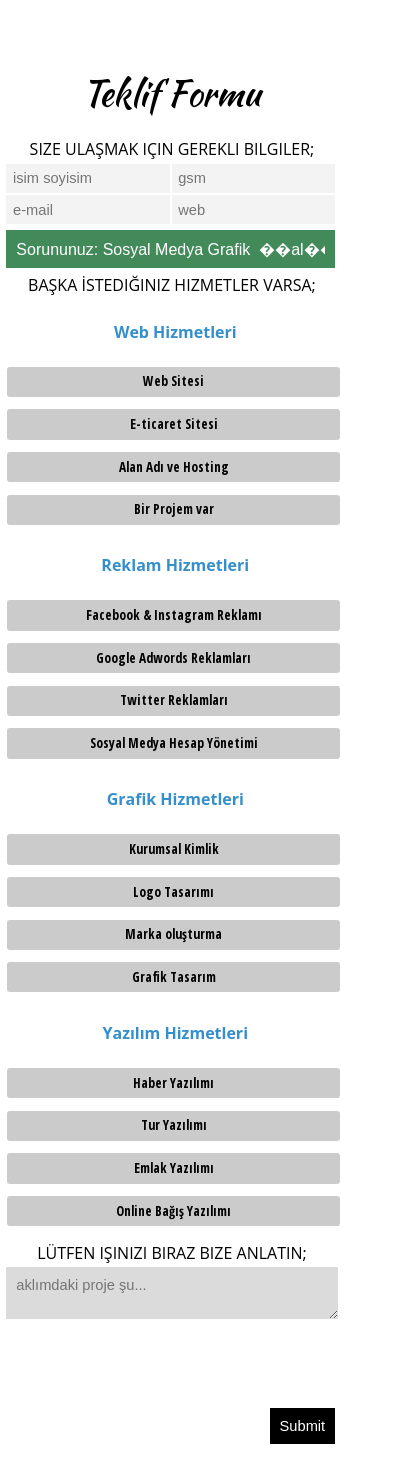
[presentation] (157, 1368)
